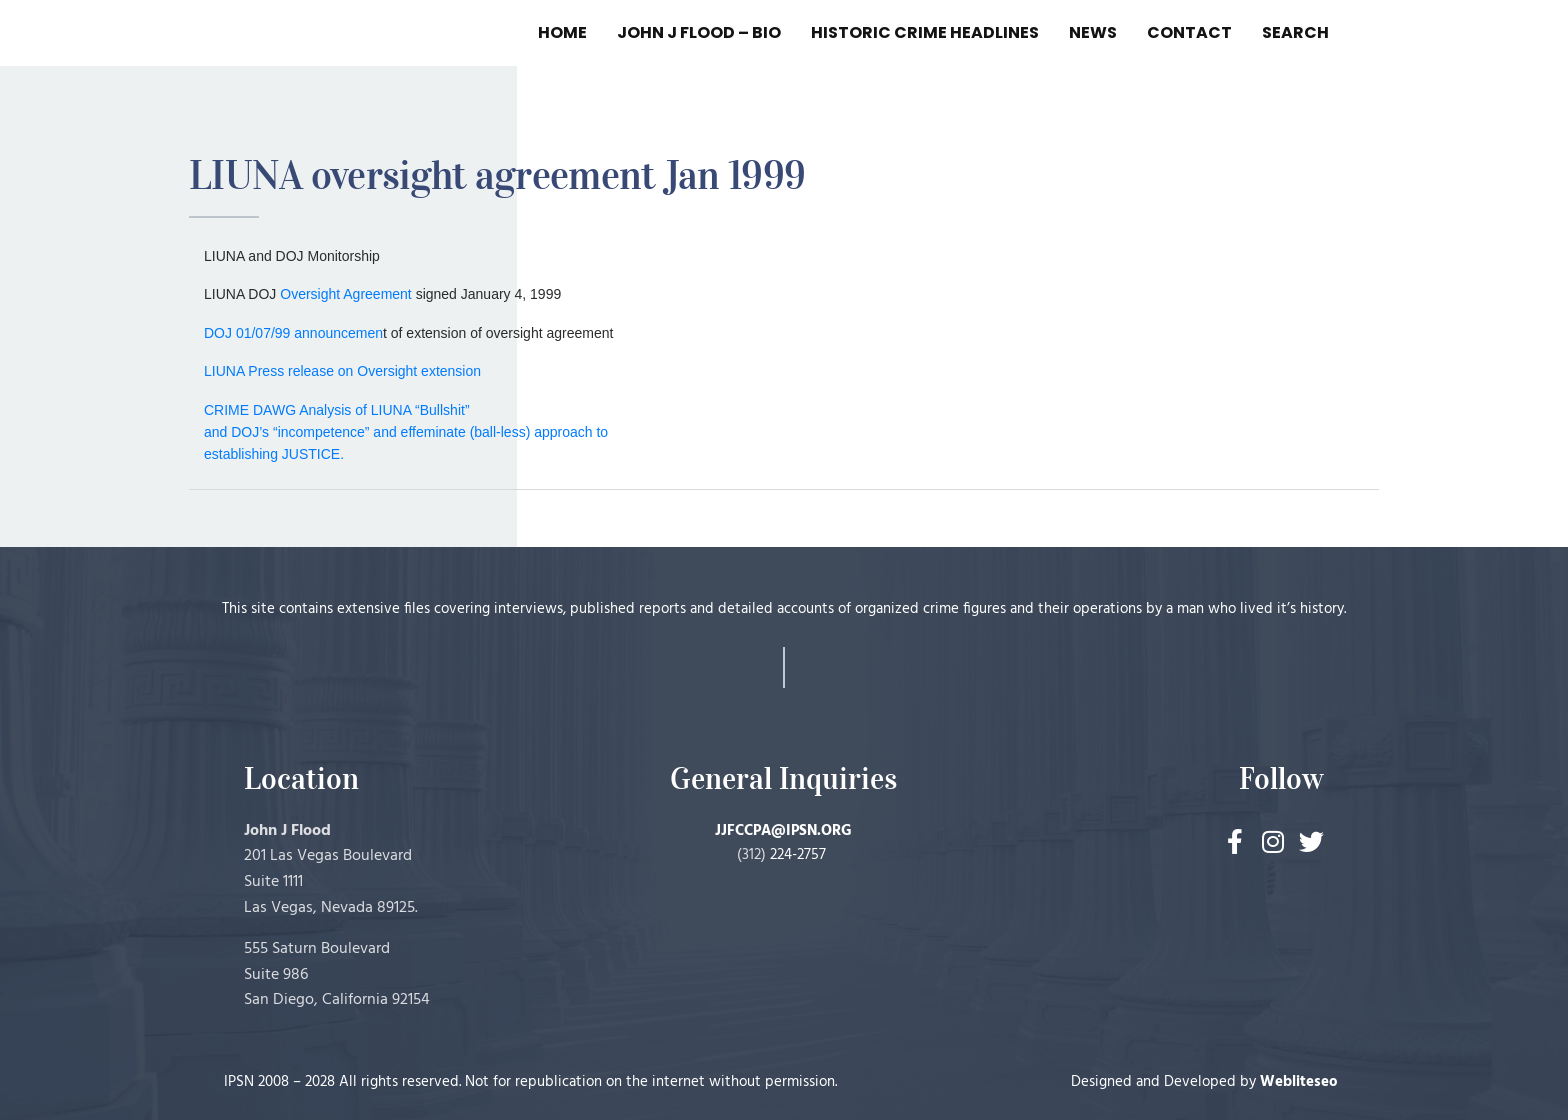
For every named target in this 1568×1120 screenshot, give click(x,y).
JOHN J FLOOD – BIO (699, 32)
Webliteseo (1299, 1082)
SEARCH (1295, 32)
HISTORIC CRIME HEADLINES (925, 32)
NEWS (1093, 32)
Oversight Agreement (346, 294)
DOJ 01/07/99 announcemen (293, 333)
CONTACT (1189, 32)
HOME (562, 32)
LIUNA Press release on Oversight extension (342, 371)
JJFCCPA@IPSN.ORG (783, 831)
